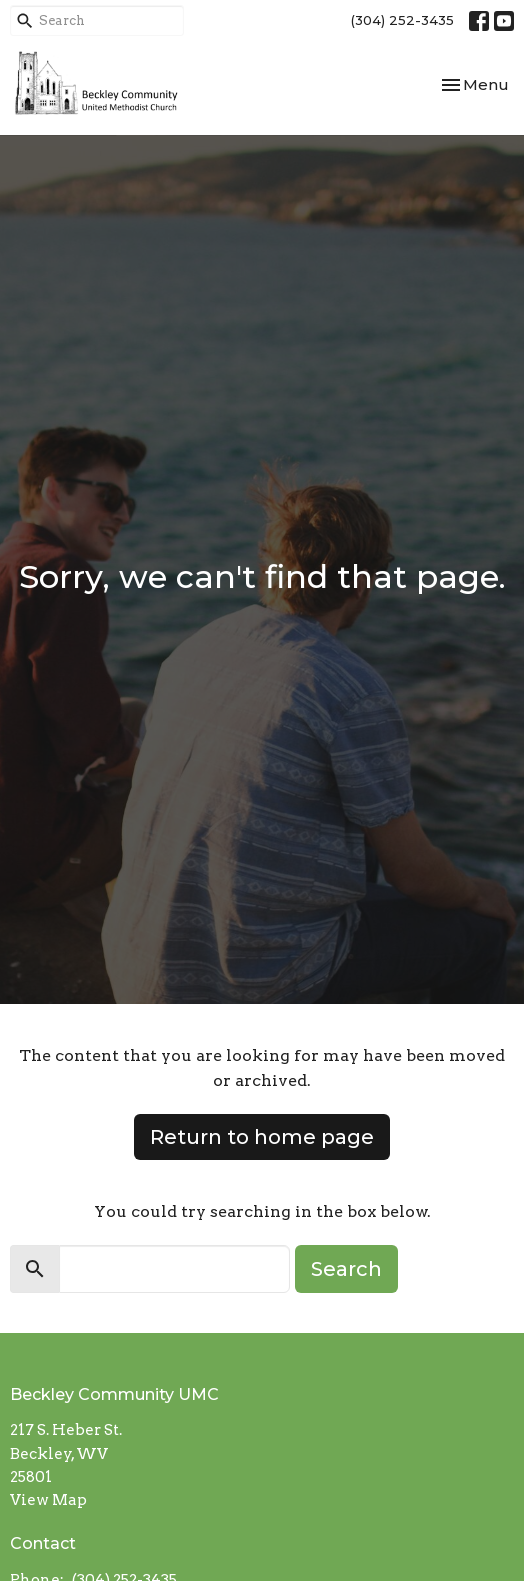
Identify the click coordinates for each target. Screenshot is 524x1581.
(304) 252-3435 (402, 20)
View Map (48, 1500)
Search (346, 1269)
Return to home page (262, 1137)
